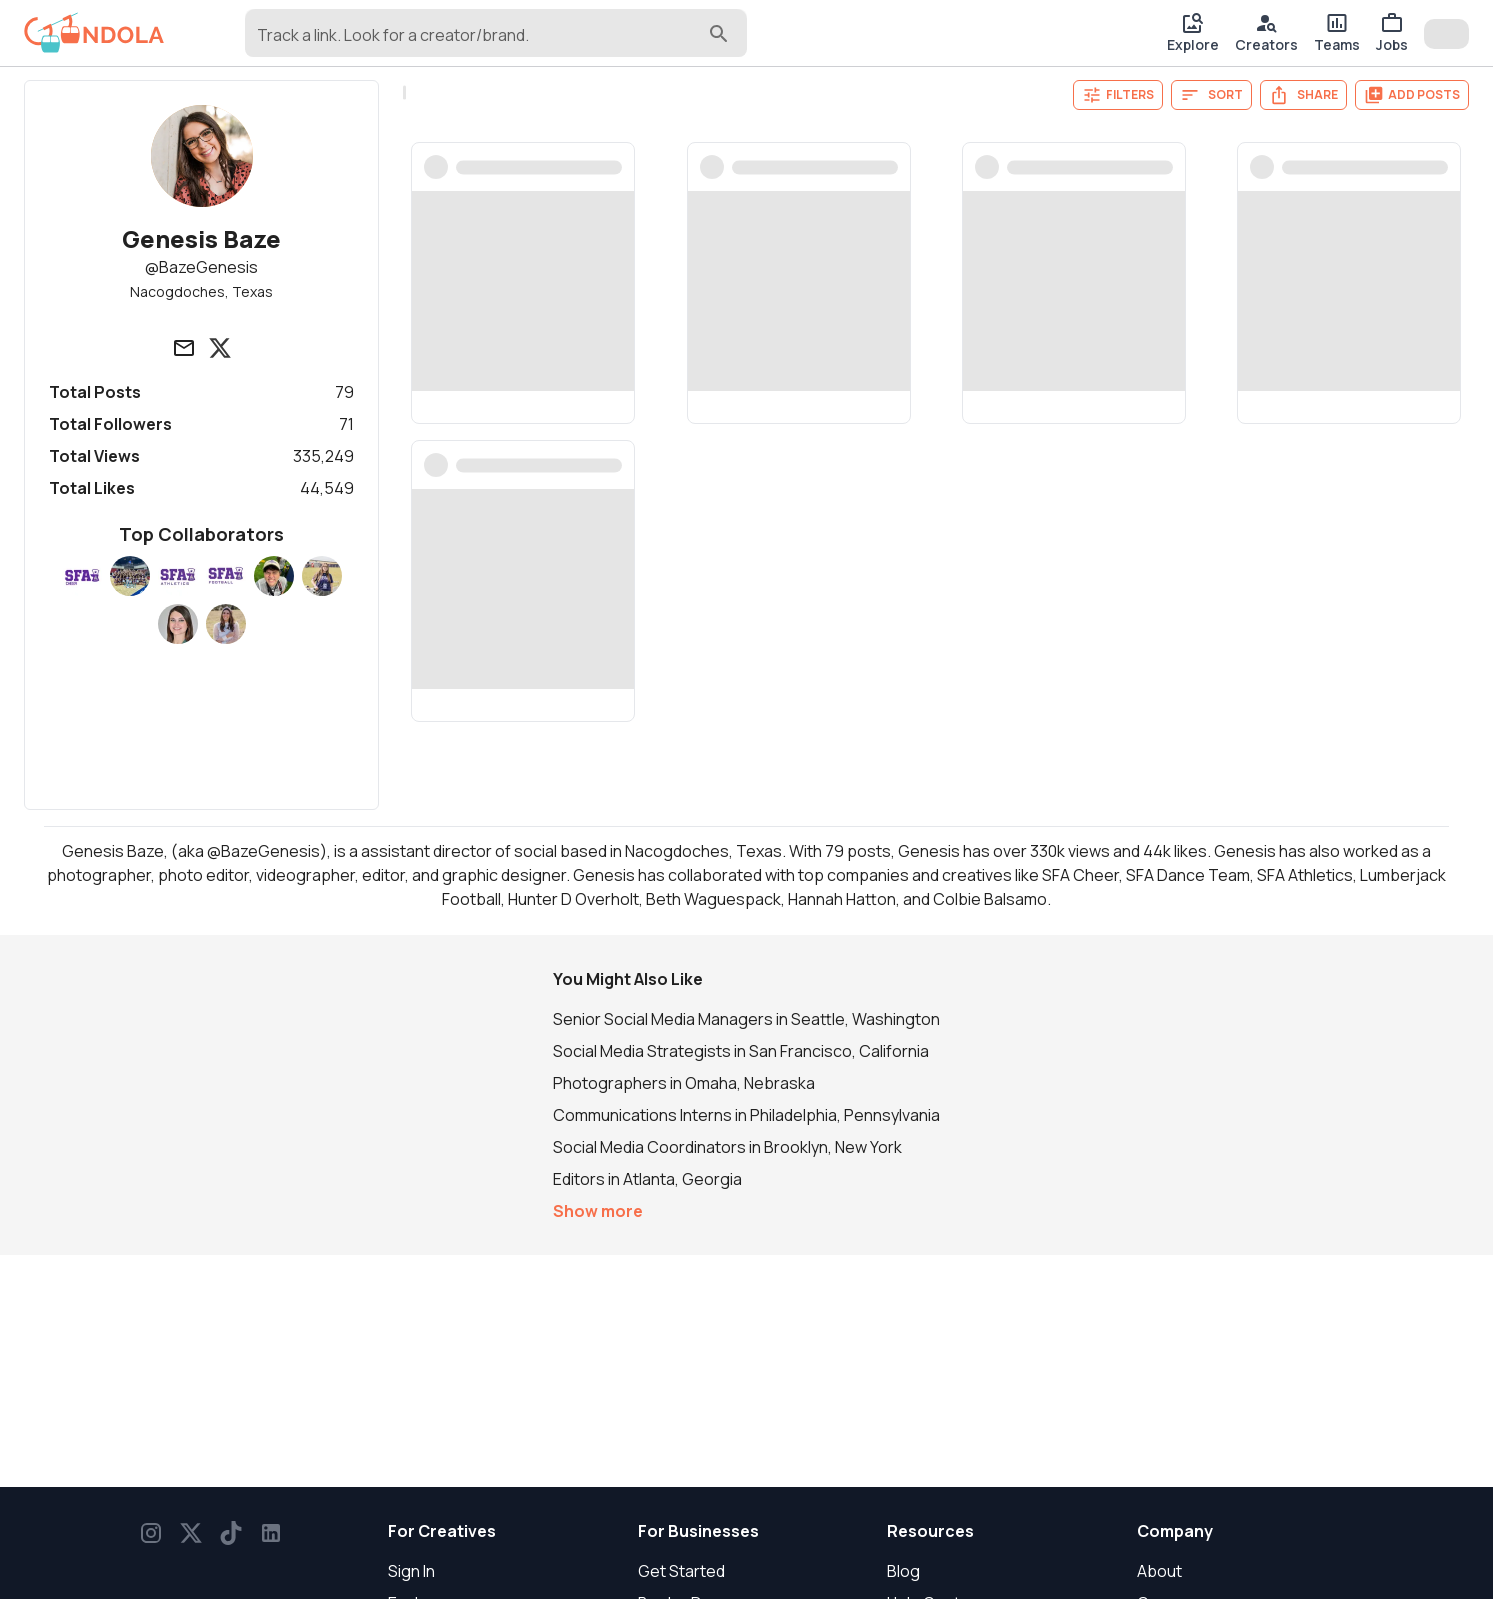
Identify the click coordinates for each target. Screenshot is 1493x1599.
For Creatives (442, 1531)
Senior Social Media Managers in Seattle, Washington (746, 1019)
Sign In (411, 1571)
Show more (598, 1211)
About (1159, 1571)
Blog (903, 1571)
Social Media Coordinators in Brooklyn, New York (727, 1147)
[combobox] (480, 42)
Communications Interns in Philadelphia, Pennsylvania (746, 1115)
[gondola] (94, 33)
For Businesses (698, 1531)
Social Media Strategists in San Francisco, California (741, 1051)
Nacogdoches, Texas (201, 291)
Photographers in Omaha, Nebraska (684, 1083)
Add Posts (1412, 95)
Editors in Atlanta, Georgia (647, 1179)
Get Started (681, 1571)
